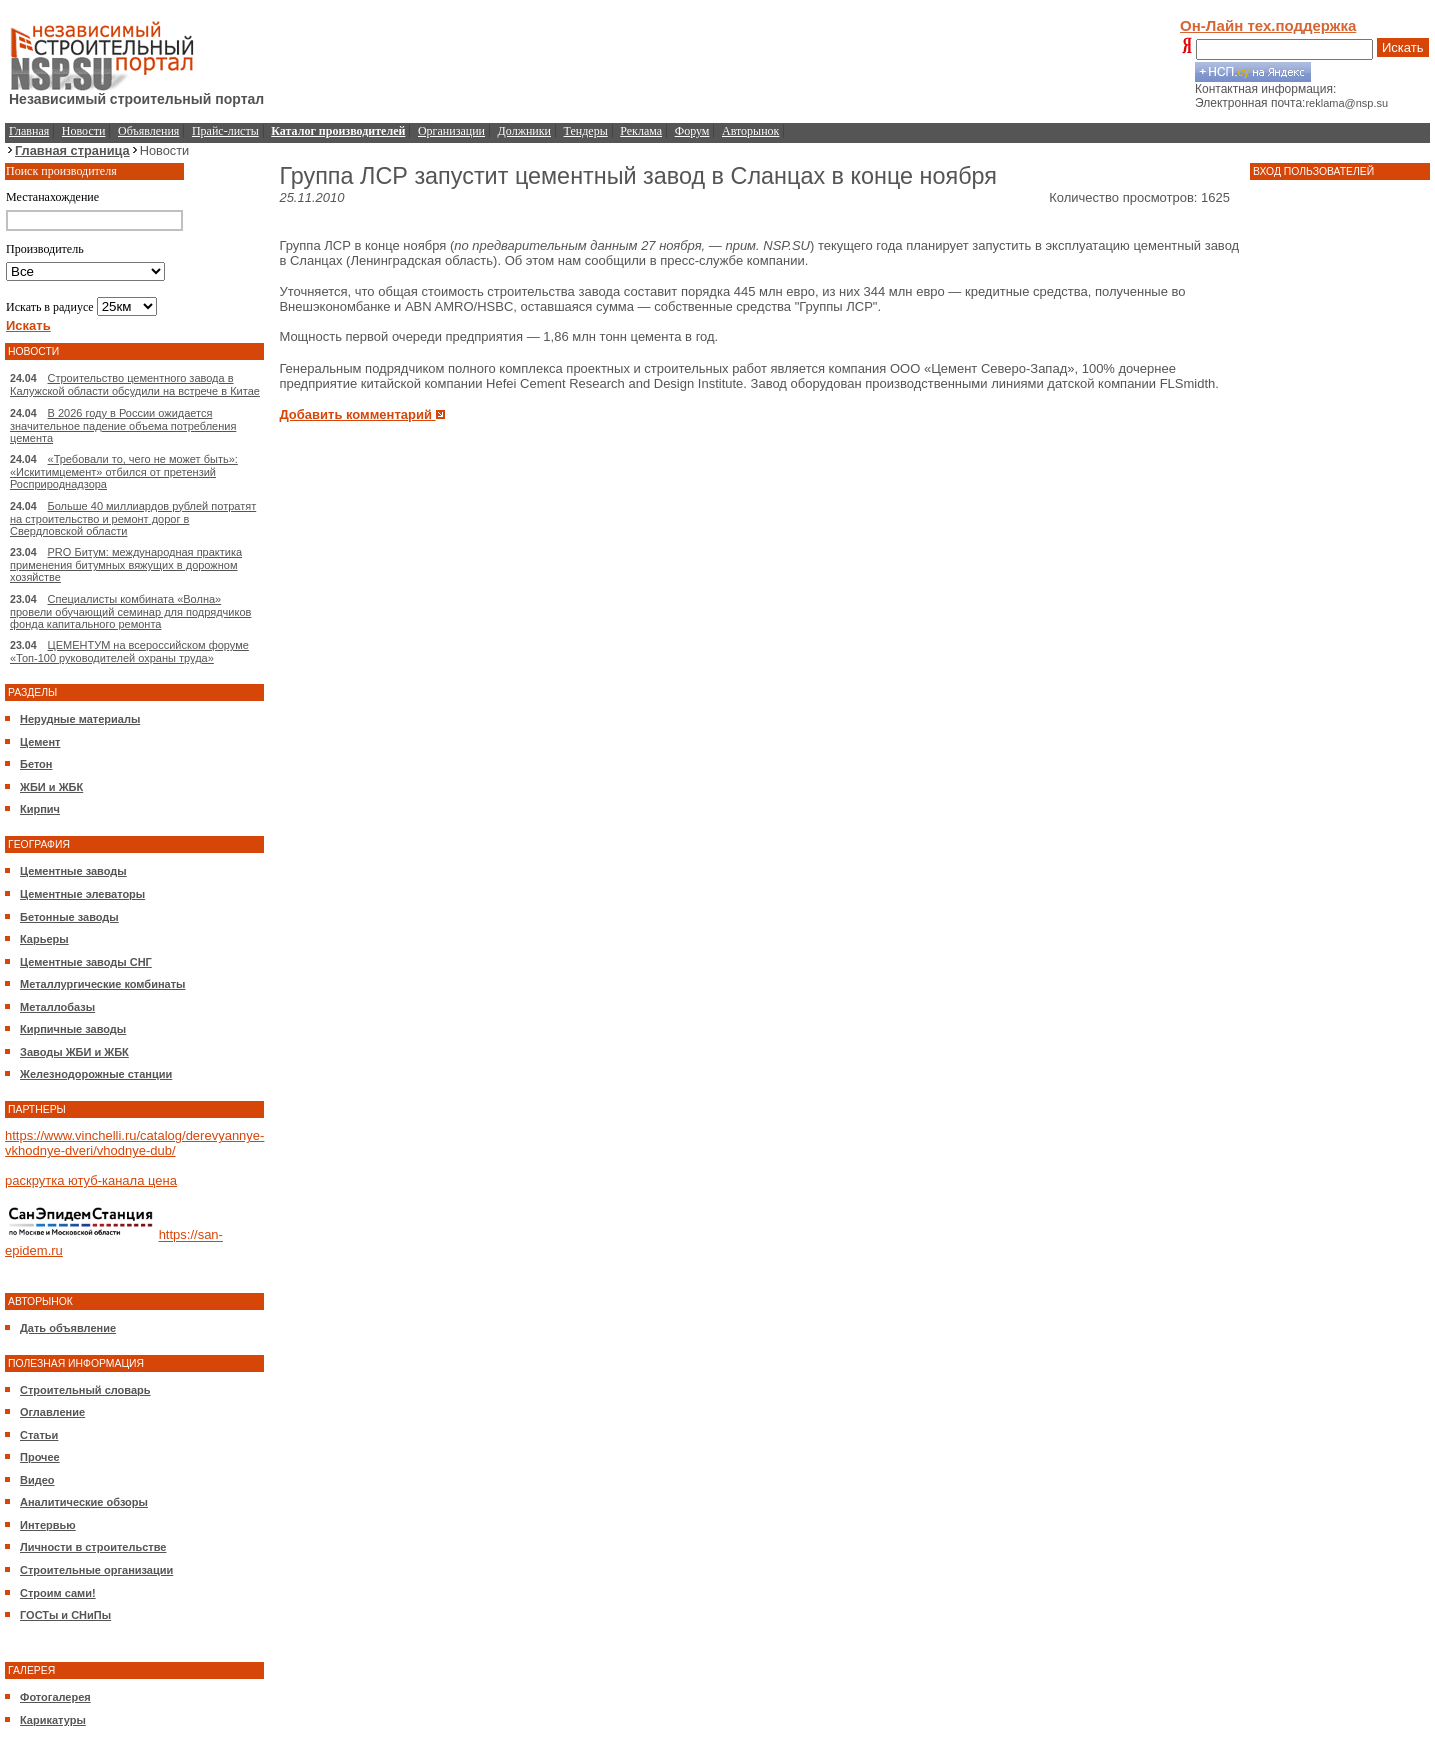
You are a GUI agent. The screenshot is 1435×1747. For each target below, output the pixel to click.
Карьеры (44, 939)
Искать (1403, 47)
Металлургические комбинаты (102, 984)
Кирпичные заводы (73, 1029)
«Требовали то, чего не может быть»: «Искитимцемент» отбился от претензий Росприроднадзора (124, 471)
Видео (37, 1480)
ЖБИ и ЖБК (51, 787)
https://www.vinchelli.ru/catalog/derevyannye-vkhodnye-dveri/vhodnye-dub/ (134, 1143)
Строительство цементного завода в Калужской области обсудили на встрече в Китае (135, 384)
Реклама (641, 131)
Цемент (40, 742)
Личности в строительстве (93, 1547)
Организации (451, 131)
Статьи (39, 1435)
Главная (29, 131)
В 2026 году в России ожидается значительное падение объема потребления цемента (123, 425)
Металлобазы (57, 1007)
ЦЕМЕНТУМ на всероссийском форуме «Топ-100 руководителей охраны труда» (129, 651)
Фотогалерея (55, 1697)
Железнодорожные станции (96, 1074)
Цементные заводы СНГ (86, 962)
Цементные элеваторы (82, 894)
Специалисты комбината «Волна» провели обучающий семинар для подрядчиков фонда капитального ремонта (130, 611)
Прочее (40, 1457)
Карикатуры (53, 1720)
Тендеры (586, 131)
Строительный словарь (85, 1390)
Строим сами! (58, 1593)
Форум (692, 131)
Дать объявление (68, 1328)
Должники (524, 131)
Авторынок (750, 131)
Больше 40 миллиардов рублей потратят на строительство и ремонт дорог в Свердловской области (133, 518)
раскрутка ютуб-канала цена (91, 1180)
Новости (84, 131)
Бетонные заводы (69, 917)
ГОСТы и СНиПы (65, 1615)
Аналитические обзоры (84, 1502)
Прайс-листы (225, 131)
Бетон (36, 764)
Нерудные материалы (80, 719)
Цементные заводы (73, 871)
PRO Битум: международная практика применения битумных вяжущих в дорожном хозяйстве (126, 564)
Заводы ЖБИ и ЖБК (74, 1052)
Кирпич (40, 809)
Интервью (48, 1525)
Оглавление (52, 1412)
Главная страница (72, 150)
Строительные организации (96, 1570)
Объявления (148, 131)
